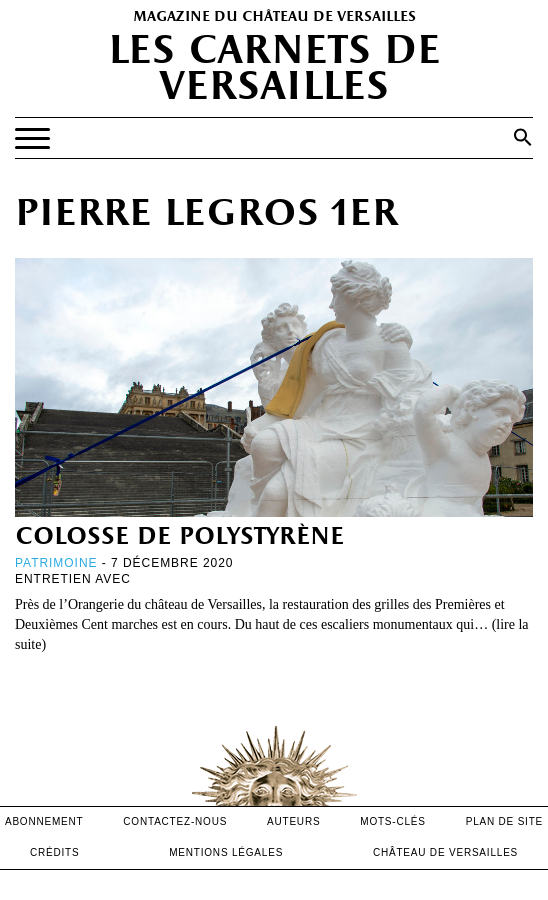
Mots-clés (393, 821)
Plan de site (504, 821)
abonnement (44, 821)
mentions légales (226, 852)
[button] (523, 137)
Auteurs (293, 821)
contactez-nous (175, 821)
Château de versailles (445, 852)
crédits (55, 852)
